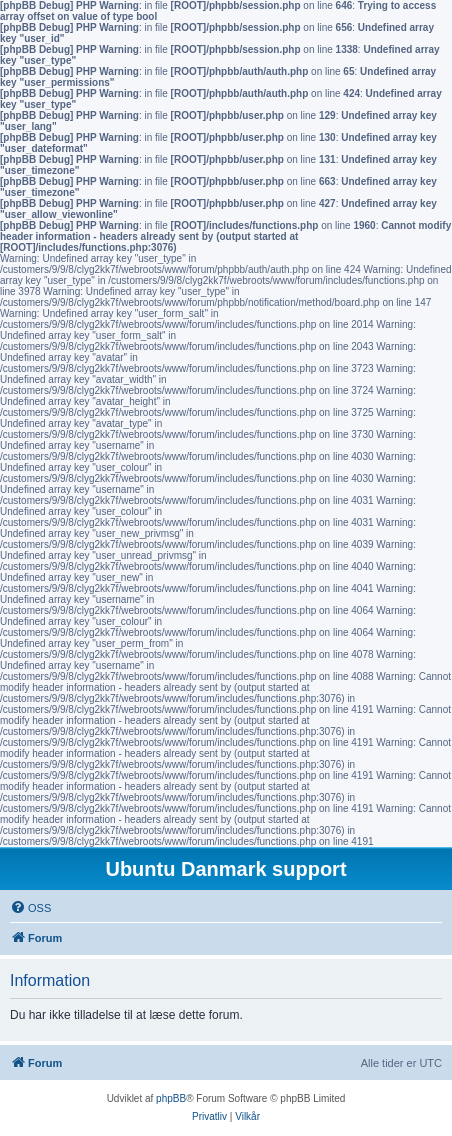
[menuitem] (30, 908)
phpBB (171, 1098)
